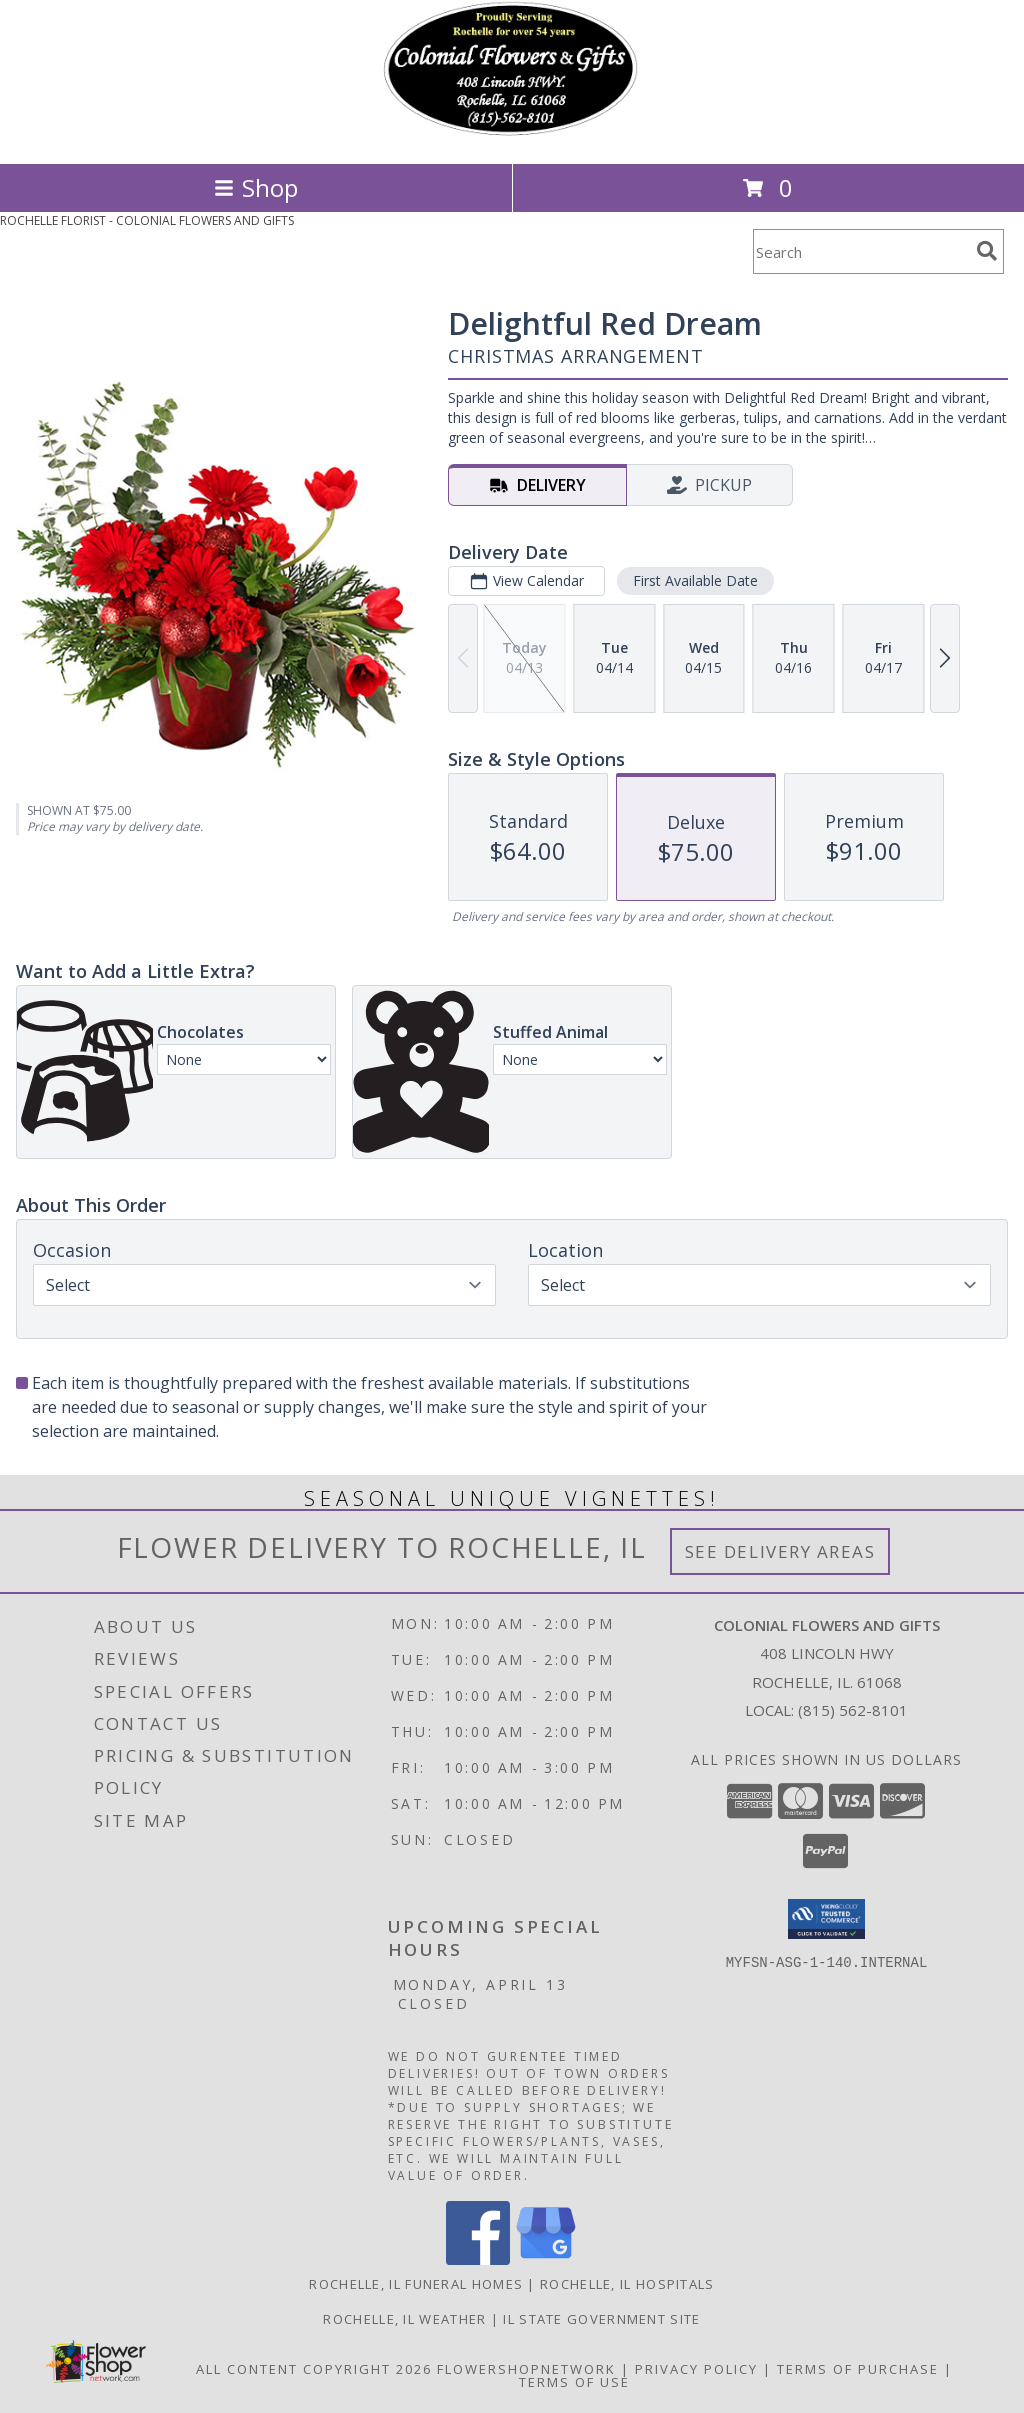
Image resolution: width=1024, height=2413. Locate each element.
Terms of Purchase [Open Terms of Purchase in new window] (858, 2369)
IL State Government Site (601, 2319)
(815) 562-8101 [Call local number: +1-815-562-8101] (853, 1710)
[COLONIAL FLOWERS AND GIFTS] (512, 134)
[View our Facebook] (478, 2259)
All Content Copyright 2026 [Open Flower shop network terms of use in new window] (314, 2369)
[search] (987, 251)
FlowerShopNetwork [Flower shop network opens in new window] (526, 2369)
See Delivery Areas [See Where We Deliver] (780, 1551)
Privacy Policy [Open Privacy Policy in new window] (696, 2369)
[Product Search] (861, 251)
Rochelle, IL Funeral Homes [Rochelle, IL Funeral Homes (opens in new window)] (416, 2284)
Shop (256, 187)
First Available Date (695, 580)
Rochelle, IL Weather (404, 2319)
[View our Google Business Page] (546, 2259)
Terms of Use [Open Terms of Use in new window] (574, 2382)
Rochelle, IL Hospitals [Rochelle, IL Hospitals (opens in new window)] (627, 2284)
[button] (826, 1919)
